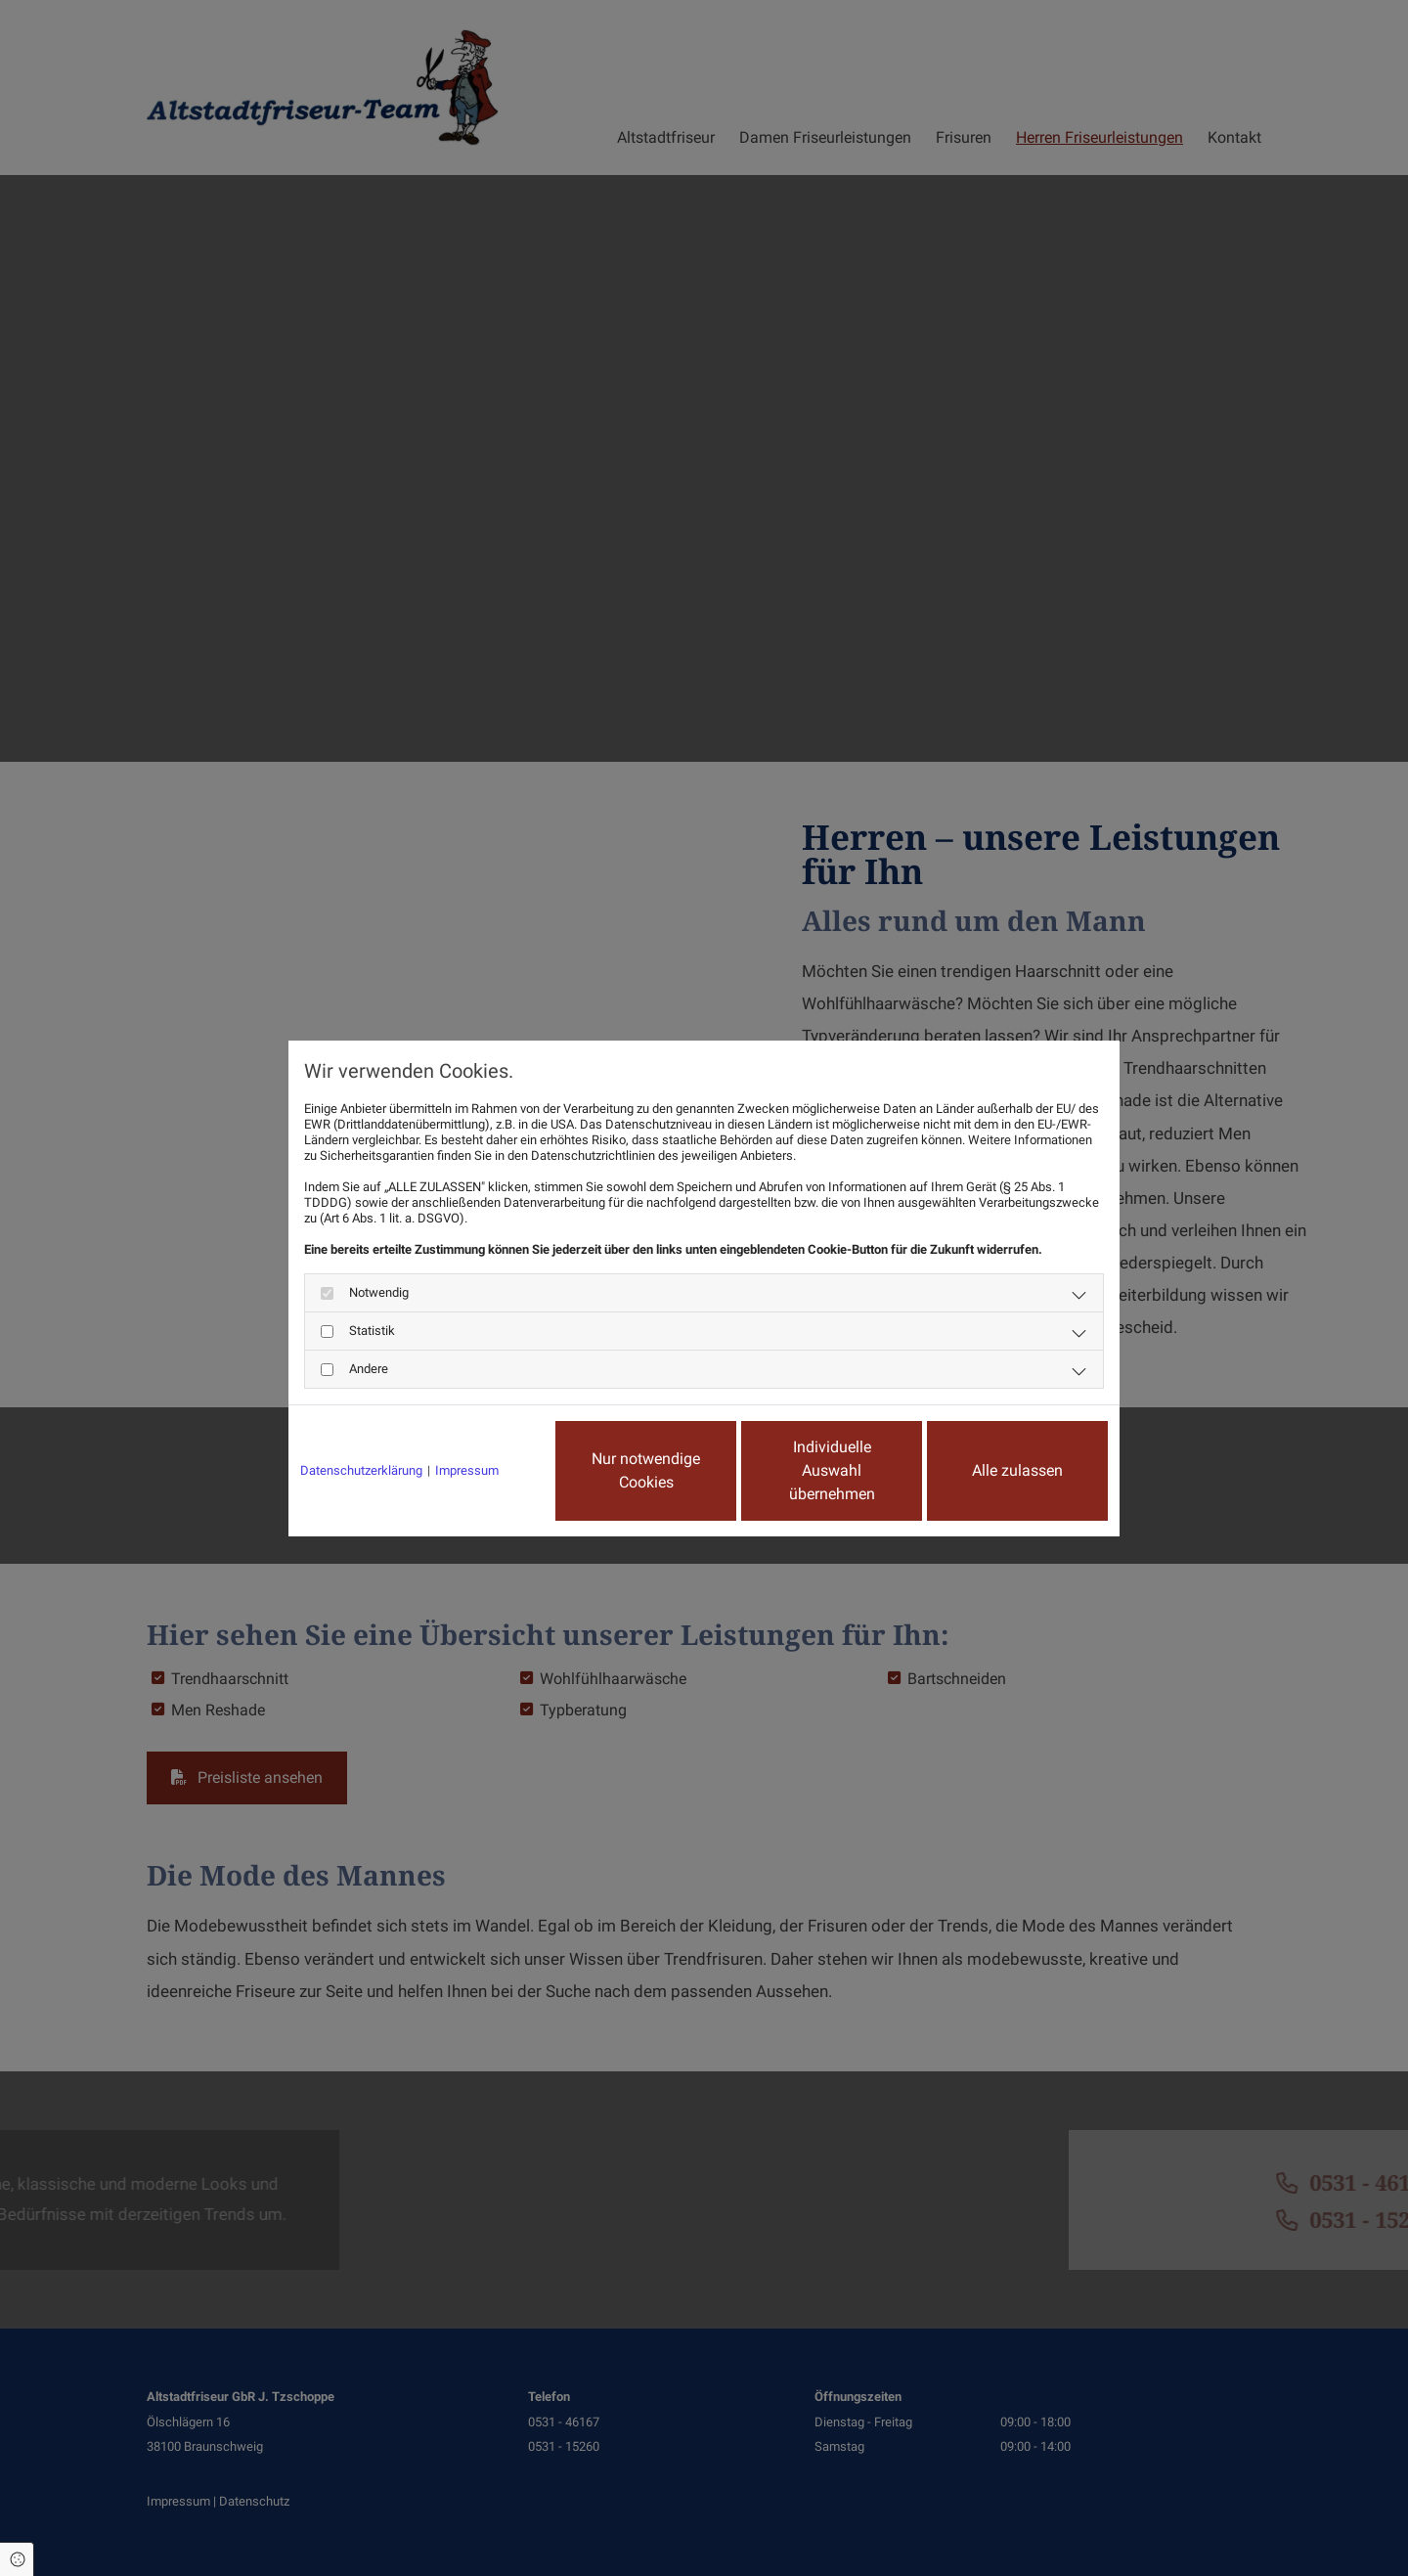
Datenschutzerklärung (361, 1470)
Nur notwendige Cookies (646, 1470)
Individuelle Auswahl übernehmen (832, 1470)
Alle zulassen (1017, 1470)
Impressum (467, 1470)
